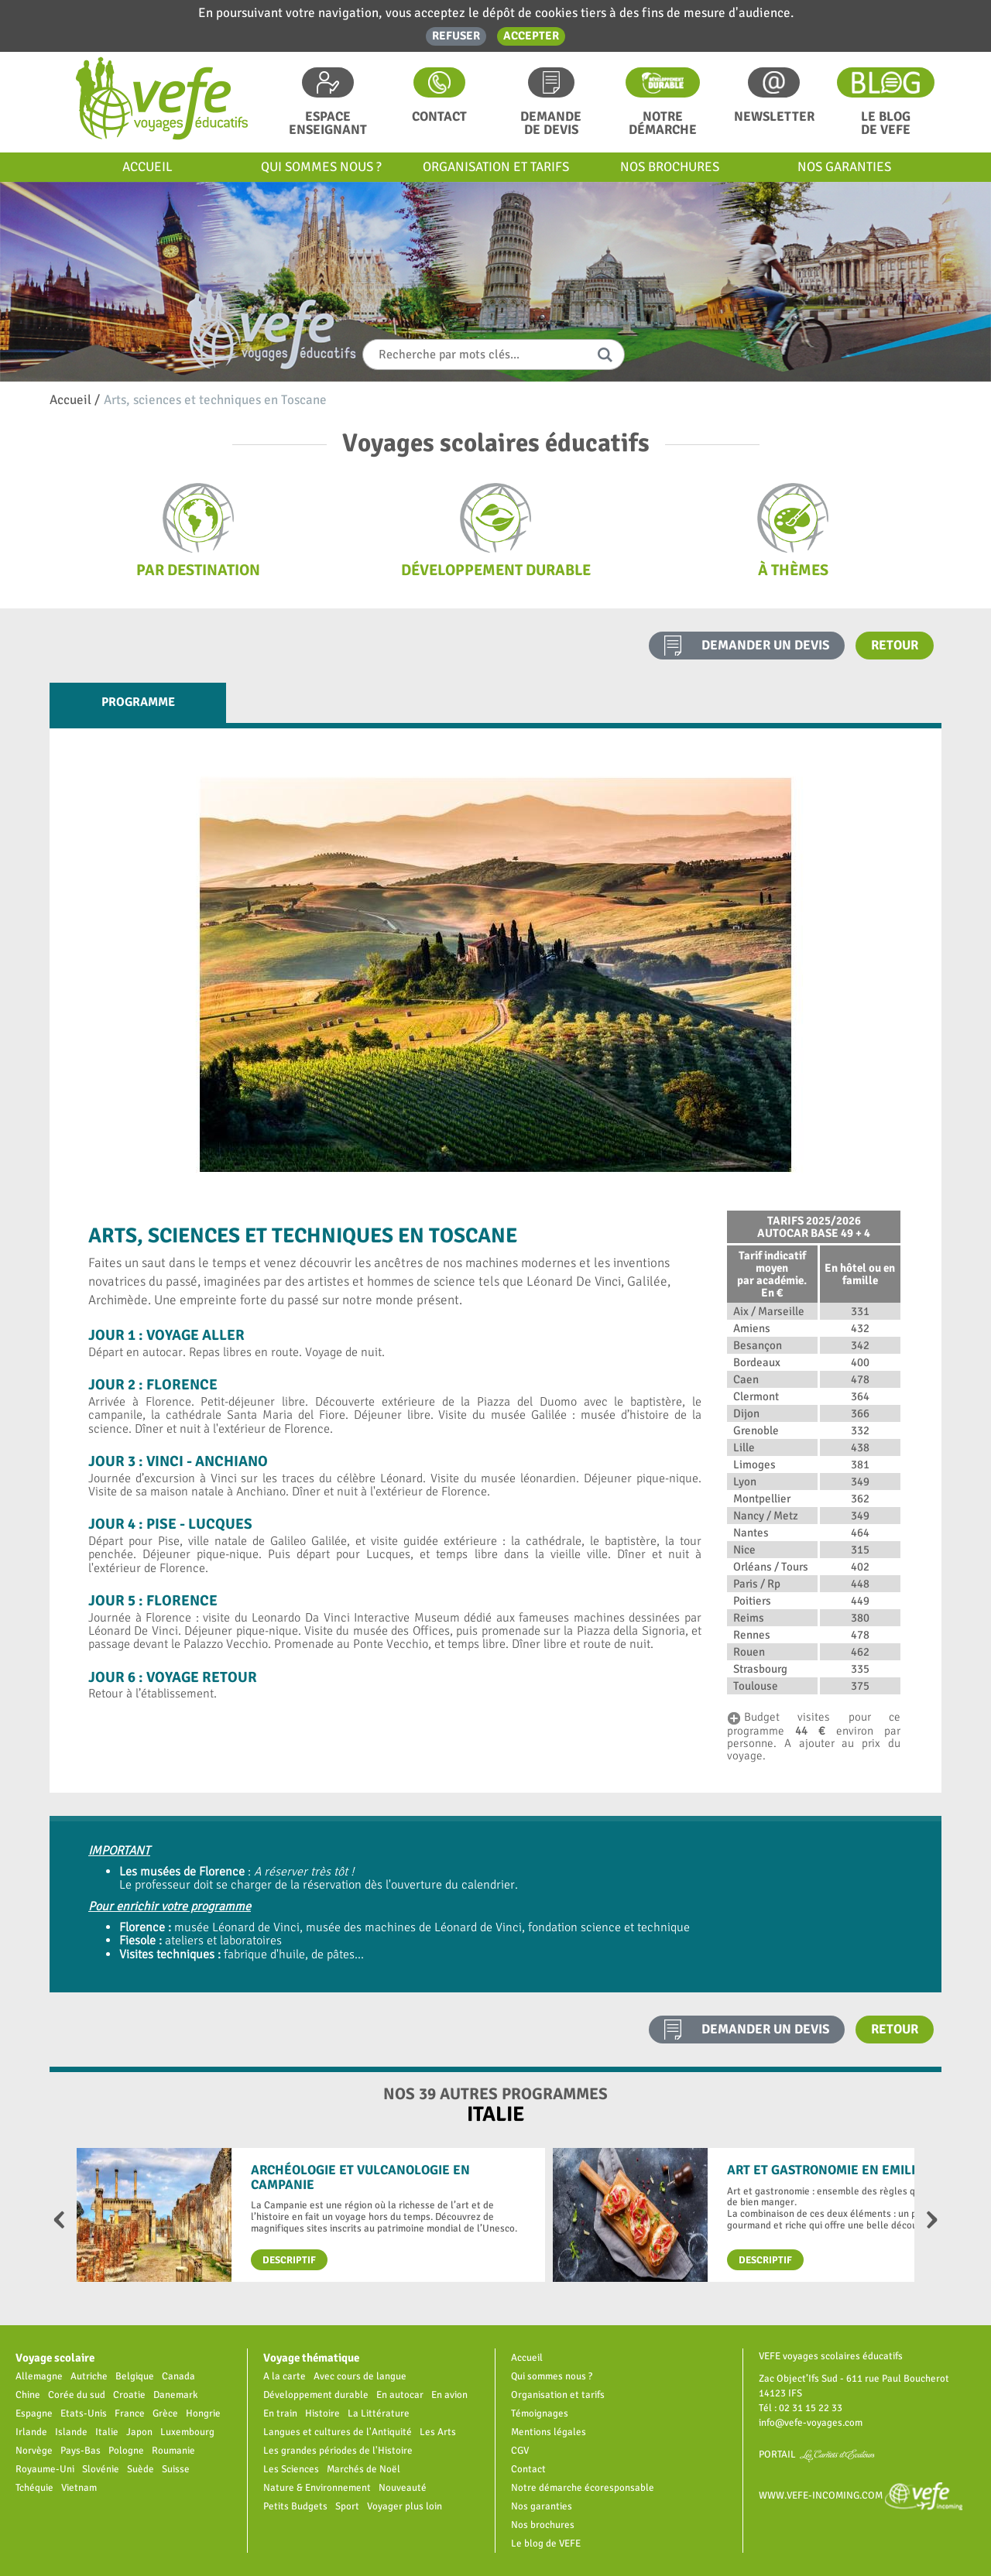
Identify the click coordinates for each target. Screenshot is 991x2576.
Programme (138, 702)
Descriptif (289, 2259)
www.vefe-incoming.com (860, 2495)
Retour (894, 645)
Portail (817, 2454)
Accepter (531, 36)
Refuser (456, 36)
